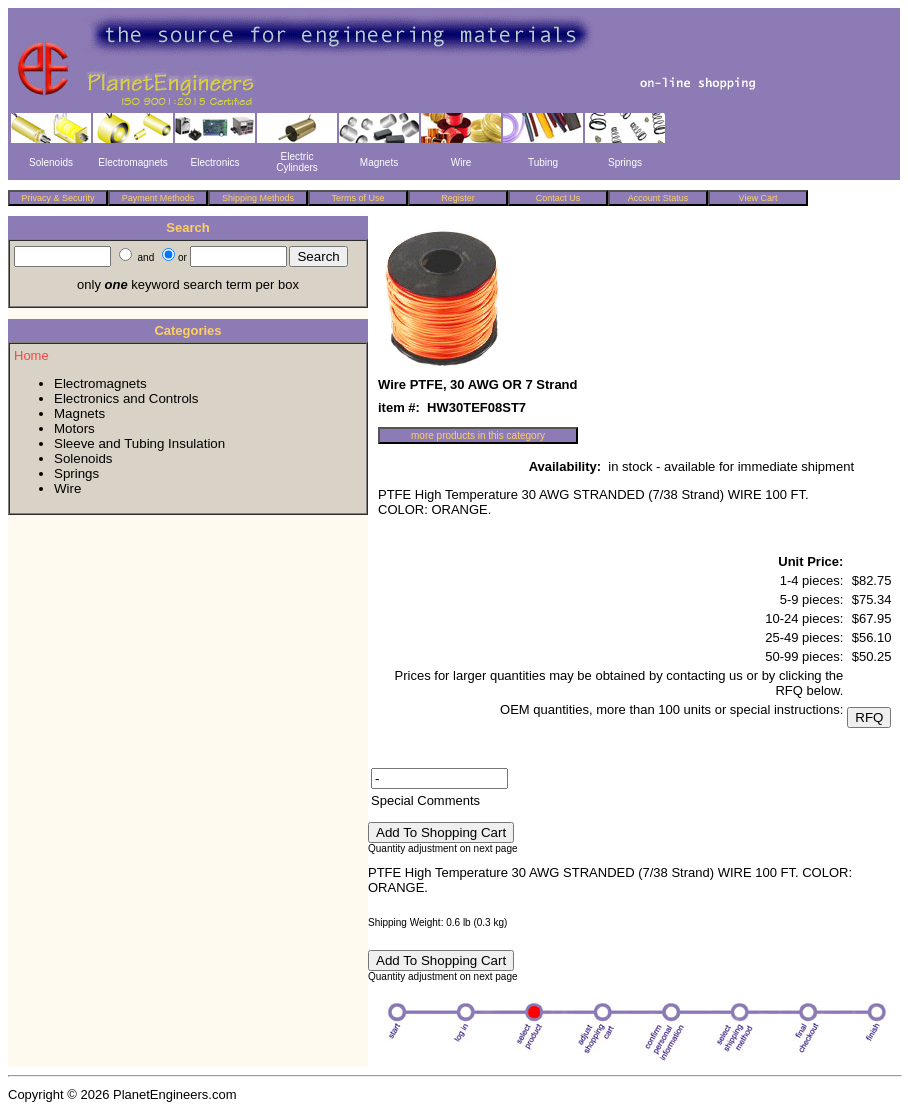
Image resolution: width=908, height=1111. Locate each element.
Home (31, 355)
